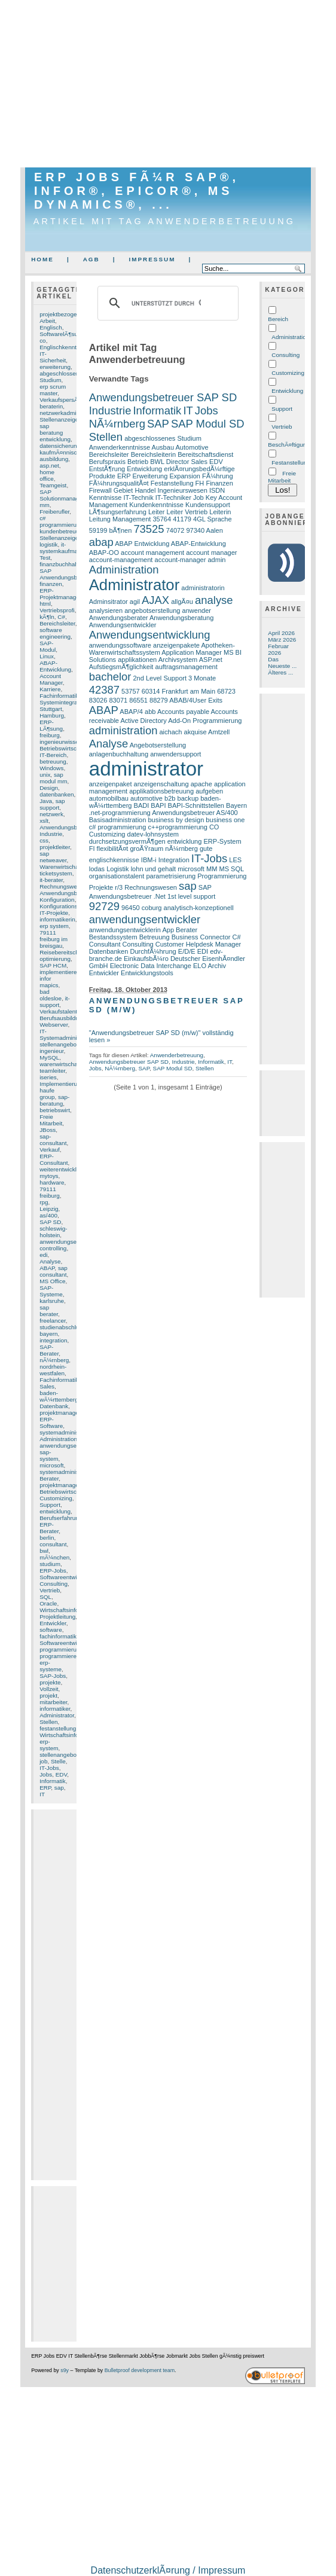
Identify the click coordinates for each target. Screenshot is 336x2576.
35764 (161, 519)
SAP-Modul (47, 646)
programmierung (61, 1649)
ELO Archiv (209, 965)
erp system (54, 926)
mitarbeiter (53, 1702)
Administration (58, 1439)
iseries (48, 1077)
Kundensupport (207, 504)
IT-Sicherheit (52, 357)
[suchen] (166, 303)
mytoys (48, 1176)
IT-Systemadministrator (66, 1034)
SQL (45, 1597)
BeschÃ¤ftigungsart (293, 444)
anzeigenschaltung (161, 784)
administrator (146, 769)
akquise (195, 731)
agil (135, 601)
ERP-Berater (49, 1527)
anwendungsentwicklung (71, 1445)
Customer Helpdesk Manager (198, 944)
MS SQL (231, 868)
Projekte (101, 887)
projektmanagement (65, 1485)
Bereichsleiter (57, 623)
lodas (97, 868)
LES (235, 859)
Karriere (49, 689)
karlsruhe (51, 1301)
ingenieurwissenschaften (72, 741)
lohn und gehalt (153, 868)
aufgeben (209, 791)
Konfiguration (56, 899)
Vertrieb (49, 1590)
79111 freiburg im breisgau (53, 939)
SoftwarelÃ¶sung (61, 334)
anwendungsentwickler (69, 1241)
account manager (211, 552)
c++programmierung (177, 827)
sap (59, 1787)
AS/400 (227, 812)
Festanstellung (172, 483)
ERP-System (222, 841)
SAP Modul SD (208, 423)
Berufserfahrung (60, 1518)
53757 (130, 691)
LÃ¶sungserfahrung (117, 511)
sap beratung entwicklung (55, 432)
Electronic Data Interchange (150, 965)
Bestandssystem (113, 937)
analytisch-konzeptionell (199, 907)
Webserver (53, 1024)
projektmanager (59, 1412)
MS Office (52, 1281)
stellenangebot (58, 1754)
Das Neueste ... (282, 662)
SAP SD (50, 1222)
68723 (226, 691)
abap (101, 542)
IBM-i (149, 859)
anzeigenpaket (110, 784)
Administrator (56, 1715)
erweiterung (55, 367)
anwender (196, 610)
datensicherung (59, 445)
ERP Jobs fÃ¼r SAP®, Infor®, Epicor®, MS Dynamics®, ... (136, 190)
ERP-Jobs (52, 1570)
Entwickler (52, 1623)
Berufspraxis (107, 461)
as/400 (48, 1215)
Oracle (48, 1603)
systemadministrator (65, 1432)
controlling (52, 1248)
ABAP (46, 1268)
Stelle (58, 1761)
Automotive (192, 447)
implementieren (59, 972)
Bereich (278, 319)
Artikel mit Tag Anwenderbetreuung (164, 221)
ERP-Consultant (53, 1159)
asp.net (49, 465)
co (42, 340)
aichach (170, 731)
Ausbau (163, 447)
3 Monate (202, 678)
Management (131, 519)
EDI (202, 951)
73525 (148, 529)
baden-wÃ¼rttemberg (58, 1396)
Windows (51, 768)
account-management (121, 559)
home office (46, 475)
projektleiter (54, 847)
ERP (45, 1787)
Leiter (156, 511)
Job (198, 497)
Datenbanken (109, 951)
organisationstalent (117, 876)
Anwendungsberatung (181, 617)
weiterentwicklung (62, 1169)
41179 (182, 519)
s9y (64, 2370)
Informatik (52, 1781)
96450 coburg (141, 907)
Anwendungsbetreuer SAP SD (163, 397)
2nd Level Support (160, 678)
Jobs (45, 1774)
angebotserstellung (152, 610)
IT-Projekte (53, 912)
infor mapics (48, 981)
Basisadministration (117, 819)
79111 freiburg (49, 1192)
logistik (48, 544)
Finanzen (219, 483)
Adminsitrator (108, 601)
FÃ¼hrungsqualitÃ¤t (119, 483)
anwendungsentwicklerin (125, 929)
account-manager (180, 559)
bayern (48, 1333)
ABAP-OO (104, 552)
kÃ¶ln (46, 617)
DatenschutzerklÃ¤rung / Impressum (168, 2570)
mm (44, 505)
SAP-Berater (49, 1350)
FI (92, 848)
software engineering (55, 633)
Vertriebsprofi (56, 610)
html (45, 603)
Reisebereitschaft (62, 952)
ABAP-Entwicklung (55, 666)
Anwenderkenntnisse (119, 447)
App (168, 929)
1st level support (191, 896)
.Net (160, 896)
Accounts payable (183, 711)
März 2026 (282, 639)
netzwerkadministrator (68, 413)
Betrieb (137, 461)
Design (48, 788)
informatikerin (57, 919)
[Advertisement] (168, 83)
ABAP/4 (131, 711)
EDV (62, 1774)
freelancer (52, 1320)
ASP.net (210, 659)
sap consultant (53, 1271)
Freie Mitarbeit (50, 1120)
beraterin (51, 406)
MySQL (49, 1057)
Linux (46, 656)
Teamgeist (52, 485)
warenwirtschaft (60, 1064)
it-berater (51, 880)
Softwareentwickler (64, 1577)
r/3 (119, 887)
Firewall (100, 490)
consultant (52, 1544)
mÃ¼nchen (54, 1557)
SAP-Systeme (51, 1291)
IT (42, 1794)
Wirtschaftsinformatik (66, 1735)
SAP (158, 423)
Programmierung (221, 876)
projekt (48, 1695)
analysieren (106, 610)
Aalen (214, 530)
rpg (43, 1202)
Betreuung (154, 937)
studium (49, 1564)
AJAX (155, 600)
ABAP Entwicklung (142, 543)
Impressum (152, 259)
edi (43, 1255)
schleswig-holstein (53, 1231)
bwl (43, 1551)
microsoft (51, 1465)
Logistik (117, 868)
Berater (49, 1478)
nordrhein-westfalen (52, 1369)
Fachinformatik (58, 1379)
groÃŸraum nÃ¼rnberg (163, 848)
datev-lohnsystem (153, 834)
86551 (138, 700)
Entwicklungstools (147, 972)
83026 (98, 700)
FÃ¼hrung (217, 476)
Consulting (53, 1583)
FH (200, 483)
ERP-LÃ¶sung (51, 725)
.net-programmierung (120, 812)
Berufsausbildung (62, 1018)
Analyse (49, 1261)
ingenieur (51, 1051)
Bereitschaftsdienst (205, 454)
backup (188, 798)
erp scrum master (52, 389)
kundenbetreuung (62, 531)
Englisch (50, 327)
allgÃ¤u (182, 601)
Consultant (105, 944)
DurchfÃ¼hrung (153, 951)
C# (61, 617)
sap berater (48, 1310)
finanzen (50, 584)
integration (53, 1340)
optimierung (55, 959)
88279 (158, 700)
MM (211, 868)
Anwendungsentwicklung (149, 634)
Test (44, 557)
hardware (51, 1182)
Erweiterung (150, 476)
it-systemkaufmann (61, 547)
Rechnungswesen (63, 886)
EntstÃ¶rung (107, 468)
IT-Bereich (52, 755)
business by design (176, 819)
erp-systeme (50, 1665)
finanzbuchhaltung (63, 564)
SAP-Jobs (52, 1675)
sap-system (48, 1455)
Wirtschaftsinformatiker (69, 1610)
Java (45, 801)
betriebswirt (54, 1110)
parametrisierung (171, 876)
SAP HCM (52, 965)
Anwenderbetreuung (176, 1055)
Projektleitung (57, 1616)
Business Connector (201, 937)
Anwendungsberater (65, 893)
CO (214, 827)
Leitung (100, 519)
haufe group (46, 1093)
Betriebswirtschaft (62, 1491)
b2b (169, 798)
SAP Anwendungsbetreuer (67, 574)
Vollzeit (48, 1689)
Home (42, 259)
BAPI (158, 805)
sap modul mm (53, 778)
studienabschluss (62, 1327)
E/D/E (187, 951)
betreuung (52, 761)
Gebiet (123, 490)
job (43, 1761)
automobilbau (109, 798)
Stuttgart (50, 709)
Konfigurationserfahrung (71, 906)
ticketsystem (55, 873)
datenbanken (56, 794)
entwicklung (55, 1511)
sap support (52, 804)
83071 (118, 700)
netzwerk (51, 814)
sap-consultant (52, 1139)
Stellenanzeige (58, 538)
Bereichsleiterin (153, 454)
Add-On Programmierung (205, 720)
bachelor (110, 676)
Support (49, 1504)
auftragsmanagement (186, 666)
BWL (157, 461)
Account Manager (51, 679)
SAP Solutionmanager (61, 495)
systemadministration (67, 1472)
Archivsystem (178, 659)
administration (123, 730)
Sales (46, 1386)
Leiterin (220, 511)
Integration (174, 859)
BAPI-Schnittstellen (196, 805)
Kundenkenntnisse (156, 504)
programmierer (58, 1656)
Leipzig (48, 1208)
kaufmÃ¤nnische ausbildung (61, 455)
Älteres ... (280, 672)
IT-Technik (138, 497)
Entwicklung (144, 468)
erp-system (48, 1744)
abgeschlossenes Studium (162, 438)
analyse (214, 600)
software (50, 1629)
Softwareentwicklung (66, 1643)
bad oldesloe (50, 995)
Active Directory (143, 720)
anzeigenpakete (176, 645)
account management (152, 552)
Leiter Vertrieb (187, 511)
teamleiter (52, 1070)
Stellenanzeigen (60, 419)
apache (201, 784)
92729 (104, 906)
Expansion (184, 476)
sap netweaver (52, 856)
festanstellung (57, 1728)
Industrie (50, 834)
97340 (195, 530)
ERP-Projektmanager (60, 593)
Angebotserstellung (158, 745)
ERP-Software (51, 1422)
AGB (91, 259)
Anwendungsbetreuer (67, 827)
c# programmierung (61, 521)
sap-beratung (54, 1100)
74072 (175, 530)
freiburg (49, 735)
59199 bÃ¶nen (110, 530)
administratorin (202, 587)
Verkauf (49, 1149)
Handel (145, 490)
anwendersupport (175, 754)
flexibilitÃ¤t (113, 848)
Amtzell (219, 731)
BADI (141, 805)
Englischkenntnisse (64, 347)
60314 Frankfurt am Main (178, 691)
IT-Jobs (49, 1768)
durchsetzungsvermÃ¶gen (127, 841)
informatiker (54, 1708)
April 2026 (281, 633)
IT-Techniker (173, 497)
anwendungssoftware (120, 645)
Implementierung (61, 1084)
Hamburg (51, 715)
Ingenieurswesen (182, 490)
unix (44, 774)
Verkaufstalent (58, 1011)
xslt (43, 820)
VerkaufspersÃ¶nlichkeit (71, 399)
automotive (146, 798)
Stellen (48, 1722)
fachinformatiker (60, 1636)
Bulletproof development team (140, 2370)
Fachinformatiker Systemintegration (63, 699)
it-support (54, 1001)
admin (216, 559)
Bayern (236, 805)
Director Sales (186, 461)
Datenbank (53, 1406)
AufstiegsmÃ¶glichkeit (121, 666)
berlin (46, 1537)
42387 (104, 689)
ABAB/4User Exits (195, 700)
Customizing (55, 1498)
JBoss (47, 1130)
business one (225, 819)
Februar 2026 (278, 649)
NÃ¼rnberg (117, 423)
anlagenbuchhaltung (118, 754)
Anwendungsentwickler (123, 624)
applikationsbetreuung (161, 791)
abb (150, 711)
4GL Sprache (212, 519)
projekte (49, 1682)
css (43, 840)
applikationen (137, 659)
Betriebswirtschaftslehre (70, 748)
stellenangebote (60, 1044)
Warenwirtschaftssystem (71, 866)
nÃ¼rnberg (54, 1360)
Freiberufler (54, 511)
